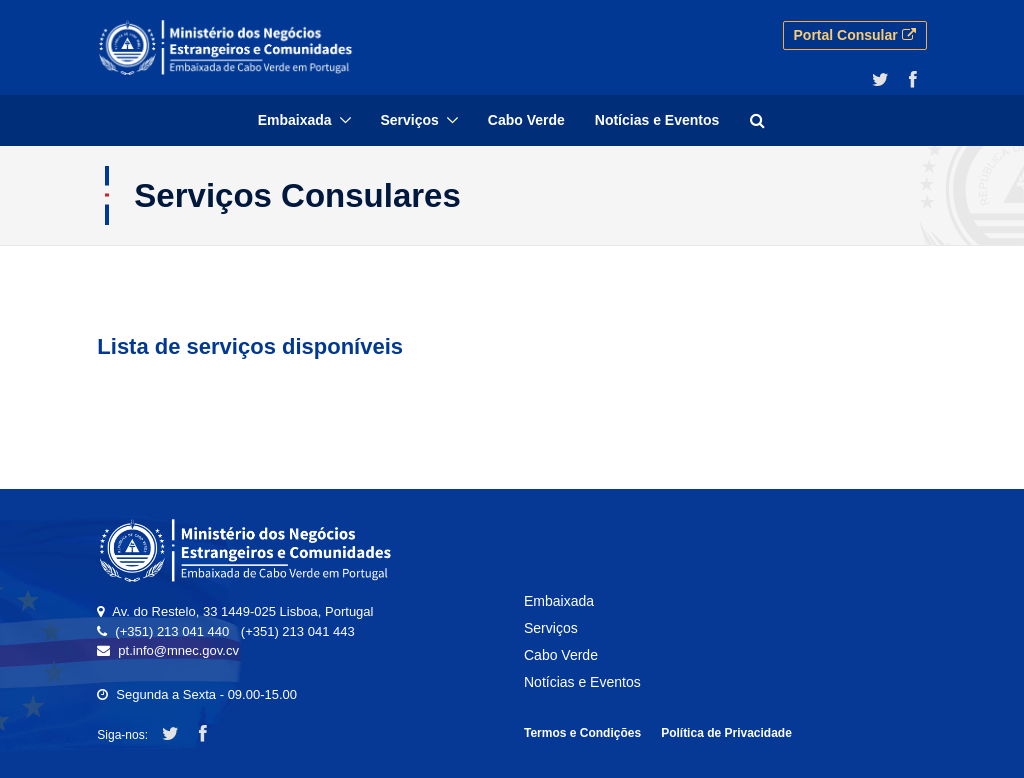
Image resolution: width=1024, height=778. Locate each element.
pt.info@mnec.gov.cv (178, 650)
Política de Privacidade (726, 733)
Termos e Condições (582, 733)
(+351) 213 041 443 (298, 631)
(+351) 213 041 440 (172, 631)
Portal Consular (855, 35)
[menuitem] (304, 120)
